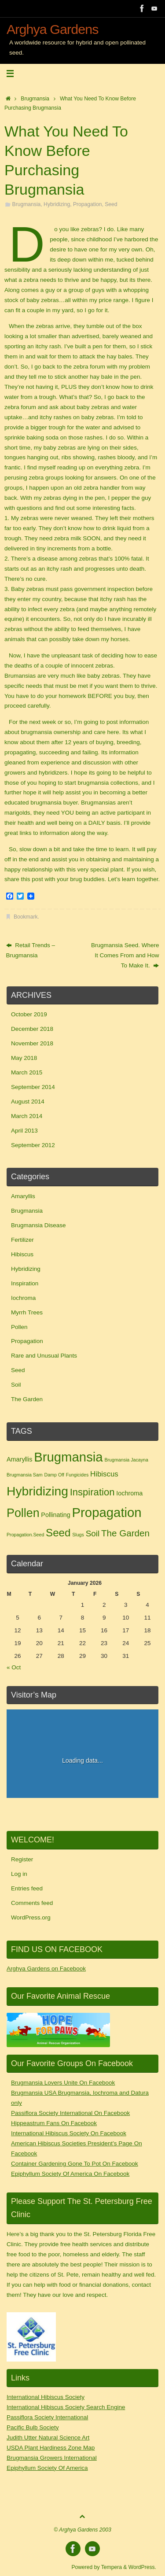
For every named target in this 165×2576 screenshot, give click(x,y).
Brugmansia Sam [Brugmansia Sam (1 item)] (25, 1474)
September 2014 (33, 1087)
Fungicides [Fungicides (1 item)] (77, 1474)
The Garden (27, 1399)
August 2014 (27, 1101)
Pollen (19, 1327)
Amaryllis (23, 1196)
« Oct (14, 1667)
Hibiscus (22, 1254)
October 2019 (29, 1014)
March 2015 (26, 1072)
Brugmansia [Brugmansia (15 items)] (68, 1457)
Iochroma (23, 1298)
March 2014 (26, 1116)
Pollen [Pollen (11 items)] (23, 1513)
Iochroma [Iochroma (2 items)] (129, 1493)
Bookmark (26, 917)
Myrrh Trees (27, 1312)
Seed (111, 204)
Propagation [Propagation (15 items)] (107, 1512)
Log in (19, 1874)
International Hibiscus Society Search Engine (66, 2407)
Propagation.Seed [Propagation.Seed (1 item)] (25, 1534)
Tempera (111, 2567)
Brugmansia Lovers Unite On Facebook (63, 2082)
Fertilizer (22, 1239)
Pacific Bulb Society (33, 2427)
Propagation (87, 204)
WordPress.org (31, 1917)
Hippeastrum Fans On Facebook (54, 2123)
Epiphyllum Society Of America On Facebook (70, 2173)
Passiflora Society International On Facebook (70, 2113)
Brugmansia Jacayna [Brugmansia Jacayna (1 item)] (126, 1459)
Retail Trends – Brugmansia (30, 950)
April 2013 (24, 1130)
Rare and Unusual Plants (44, 1355)
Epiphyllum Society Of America (47, 2468)
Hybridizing (57, 204)
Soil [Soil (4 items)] (93, 1533)
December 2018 (32, 1029)
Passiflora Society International (47, 2417)
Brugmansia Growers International (52, 2457)
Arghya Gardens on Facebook (46, 1968)
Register (22, 1859)
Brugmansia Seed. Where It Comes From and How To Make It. (125, 955)
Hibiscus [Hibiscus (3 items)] (104, 1474)
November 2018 (32, 1043)
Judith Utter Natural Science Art (48, 2437)
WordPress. (142, 2567)
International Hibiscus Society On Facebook (68, 2133)
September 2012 (33, 1145)
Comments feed (32, 1903)
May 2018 (24, 1058)
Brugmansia (35, 99)
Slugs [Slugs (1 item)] (78, 1534)
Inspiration (24, 1283)
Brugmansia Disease (38, 1225)
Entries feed (27, 1888)
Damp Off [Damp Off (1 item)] (54, 1474)
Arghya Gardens (53, 29)
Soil (16, 1384)
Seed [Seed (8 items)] (58, 1533)
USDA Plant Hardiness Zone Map (51, 2447)
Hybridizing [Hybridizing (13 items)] (37, 1491)
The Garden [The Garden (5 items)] (125, 1533)
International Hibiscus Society (45, 2397)
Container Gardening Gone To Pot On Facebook (74, 2163)
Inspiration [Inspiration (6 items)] (92, 1492)
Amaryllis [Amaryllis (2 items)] (19, 1459)
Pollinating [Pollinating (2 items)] (55, 1514)
